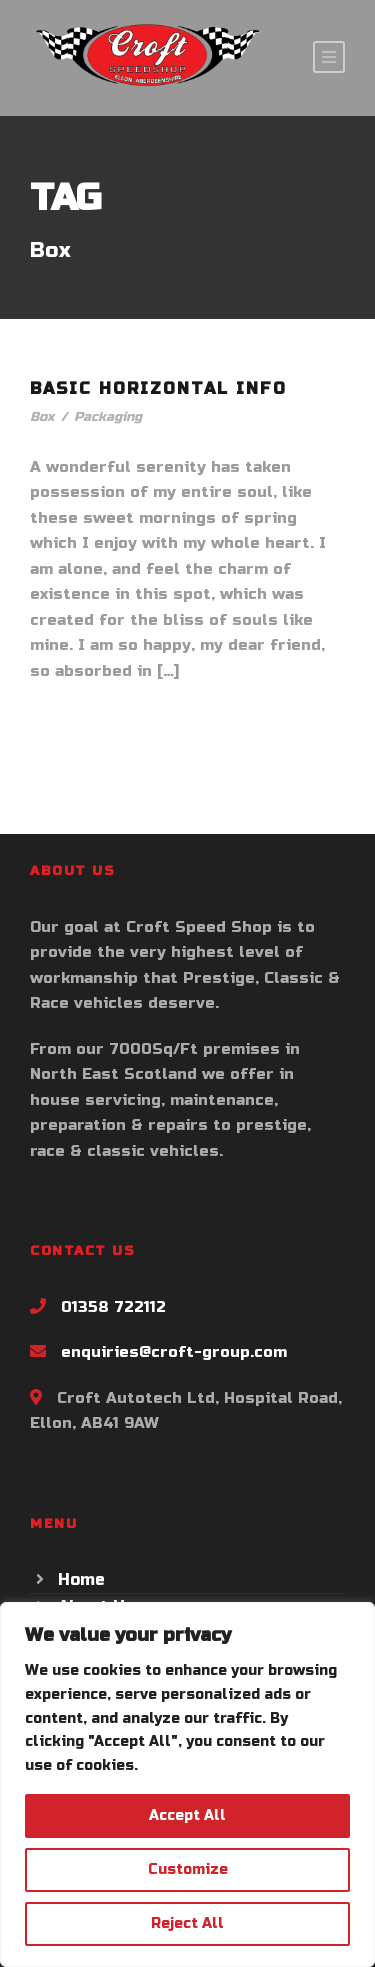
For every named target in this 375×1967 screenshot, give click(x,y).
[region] (187, 1784)
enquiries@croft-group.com (174, 1352)
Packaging (108, 417)
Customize (188, 1869)
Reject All (187, 1923)
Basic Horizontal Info (158, 388)
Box (42, 417)
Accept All (187, 1815)
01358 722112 (113, 1307)
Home (81, 1579)
